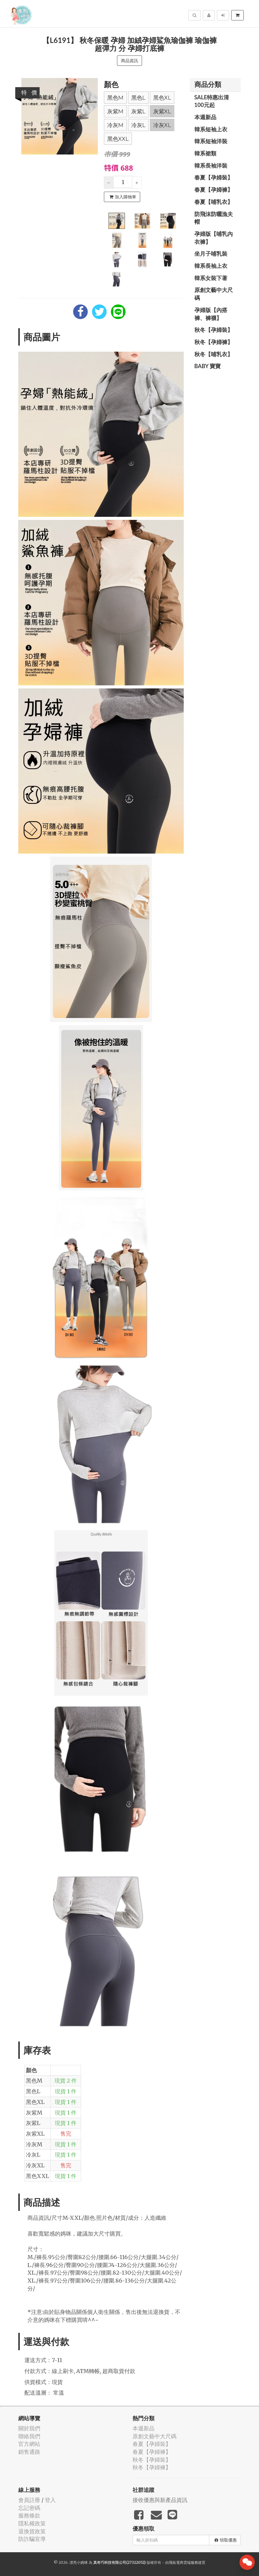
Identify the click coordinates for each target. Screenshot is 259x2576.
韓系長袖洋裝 (210, 165)
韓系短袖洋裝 (210, 141)
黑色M (115, 97)
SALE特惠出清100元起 (211, 101)
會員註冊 (29, 2499)
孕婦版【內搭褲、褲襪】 (210, 314)
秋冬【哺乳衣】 (213, 354)
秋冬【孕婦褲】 (213, 342)
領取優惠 (226, 2540)
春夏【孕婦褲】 (213, 189)
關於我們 (29, 2428)
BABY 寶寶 (207, 366)
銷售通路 (29, 2451)
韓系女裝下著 (210, 278)
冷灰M (115, 125)
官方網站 (29, 2443)
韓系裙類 (205, 153)
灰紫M (115, 111)
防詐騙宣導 (32, 2538)
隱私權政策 (32, 2523)
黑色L (138, 97)
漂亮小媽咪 (78, 2562)
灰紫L (138, 111)
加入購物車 (122, 197)
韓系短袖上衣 (210, 129)
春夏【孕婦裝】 (213, 177)
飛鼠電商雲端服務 (183, 2562)
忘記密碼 (29, 2507)
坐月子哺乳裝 (210, 253)
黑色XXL (118, 139)
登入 (50, 2499)
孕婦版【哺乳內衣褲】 (213, 237)
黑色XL (162, 97)
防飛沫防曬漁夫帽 (213, 218)
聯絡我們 (29, 2436)
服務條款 (29, 2515)
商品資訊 (129, 60)
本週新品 (205, 117)
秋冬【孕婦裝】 (213, 329)
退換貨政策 (32, 2531)
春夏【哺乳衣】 (213, 201)
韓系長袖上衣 (210, 265)
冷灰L (138, 125)
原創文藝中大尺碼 (213, 293)
